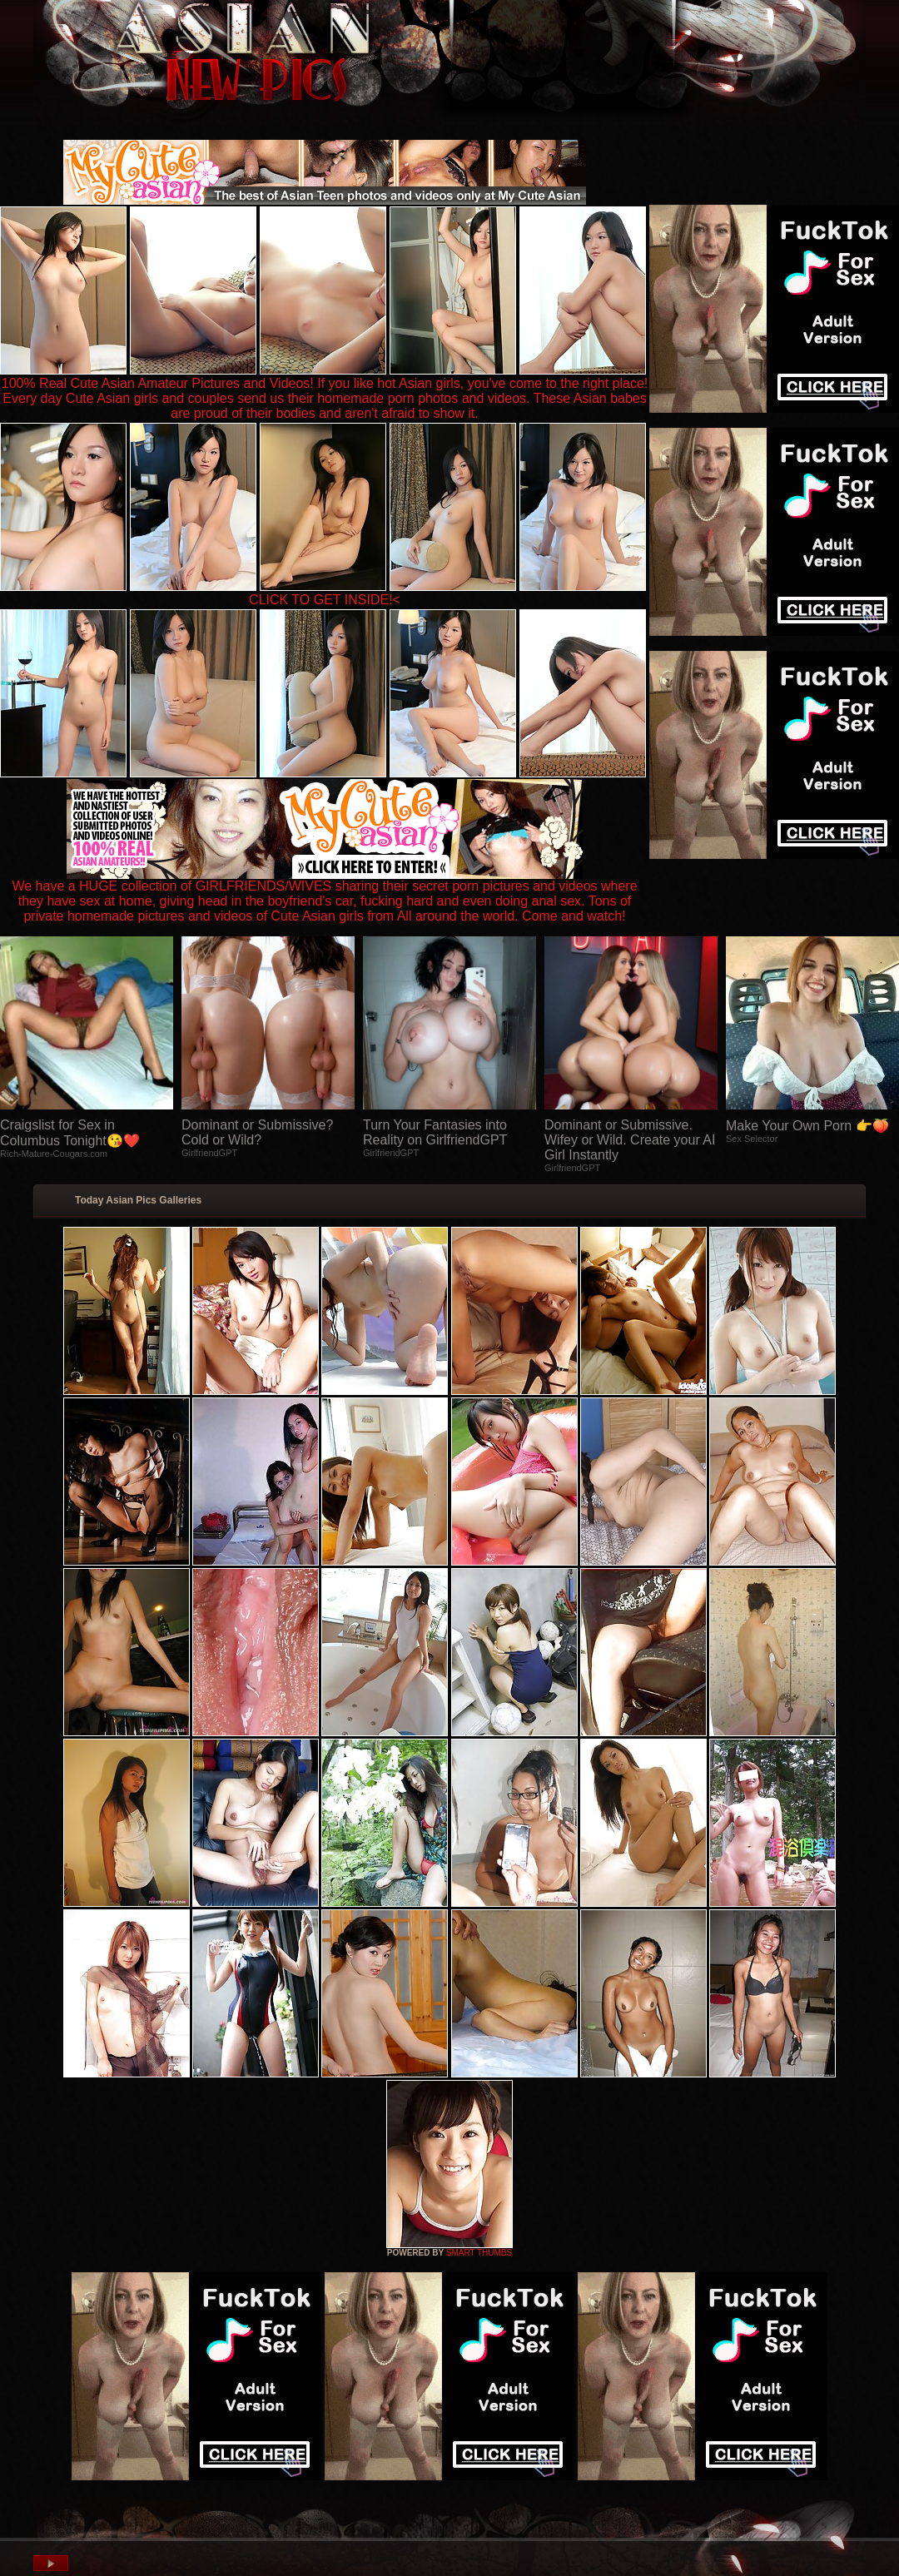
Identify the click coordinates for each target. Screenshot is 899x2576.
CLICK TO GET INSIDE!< (324, 600)
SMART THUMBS (479, 2252)
